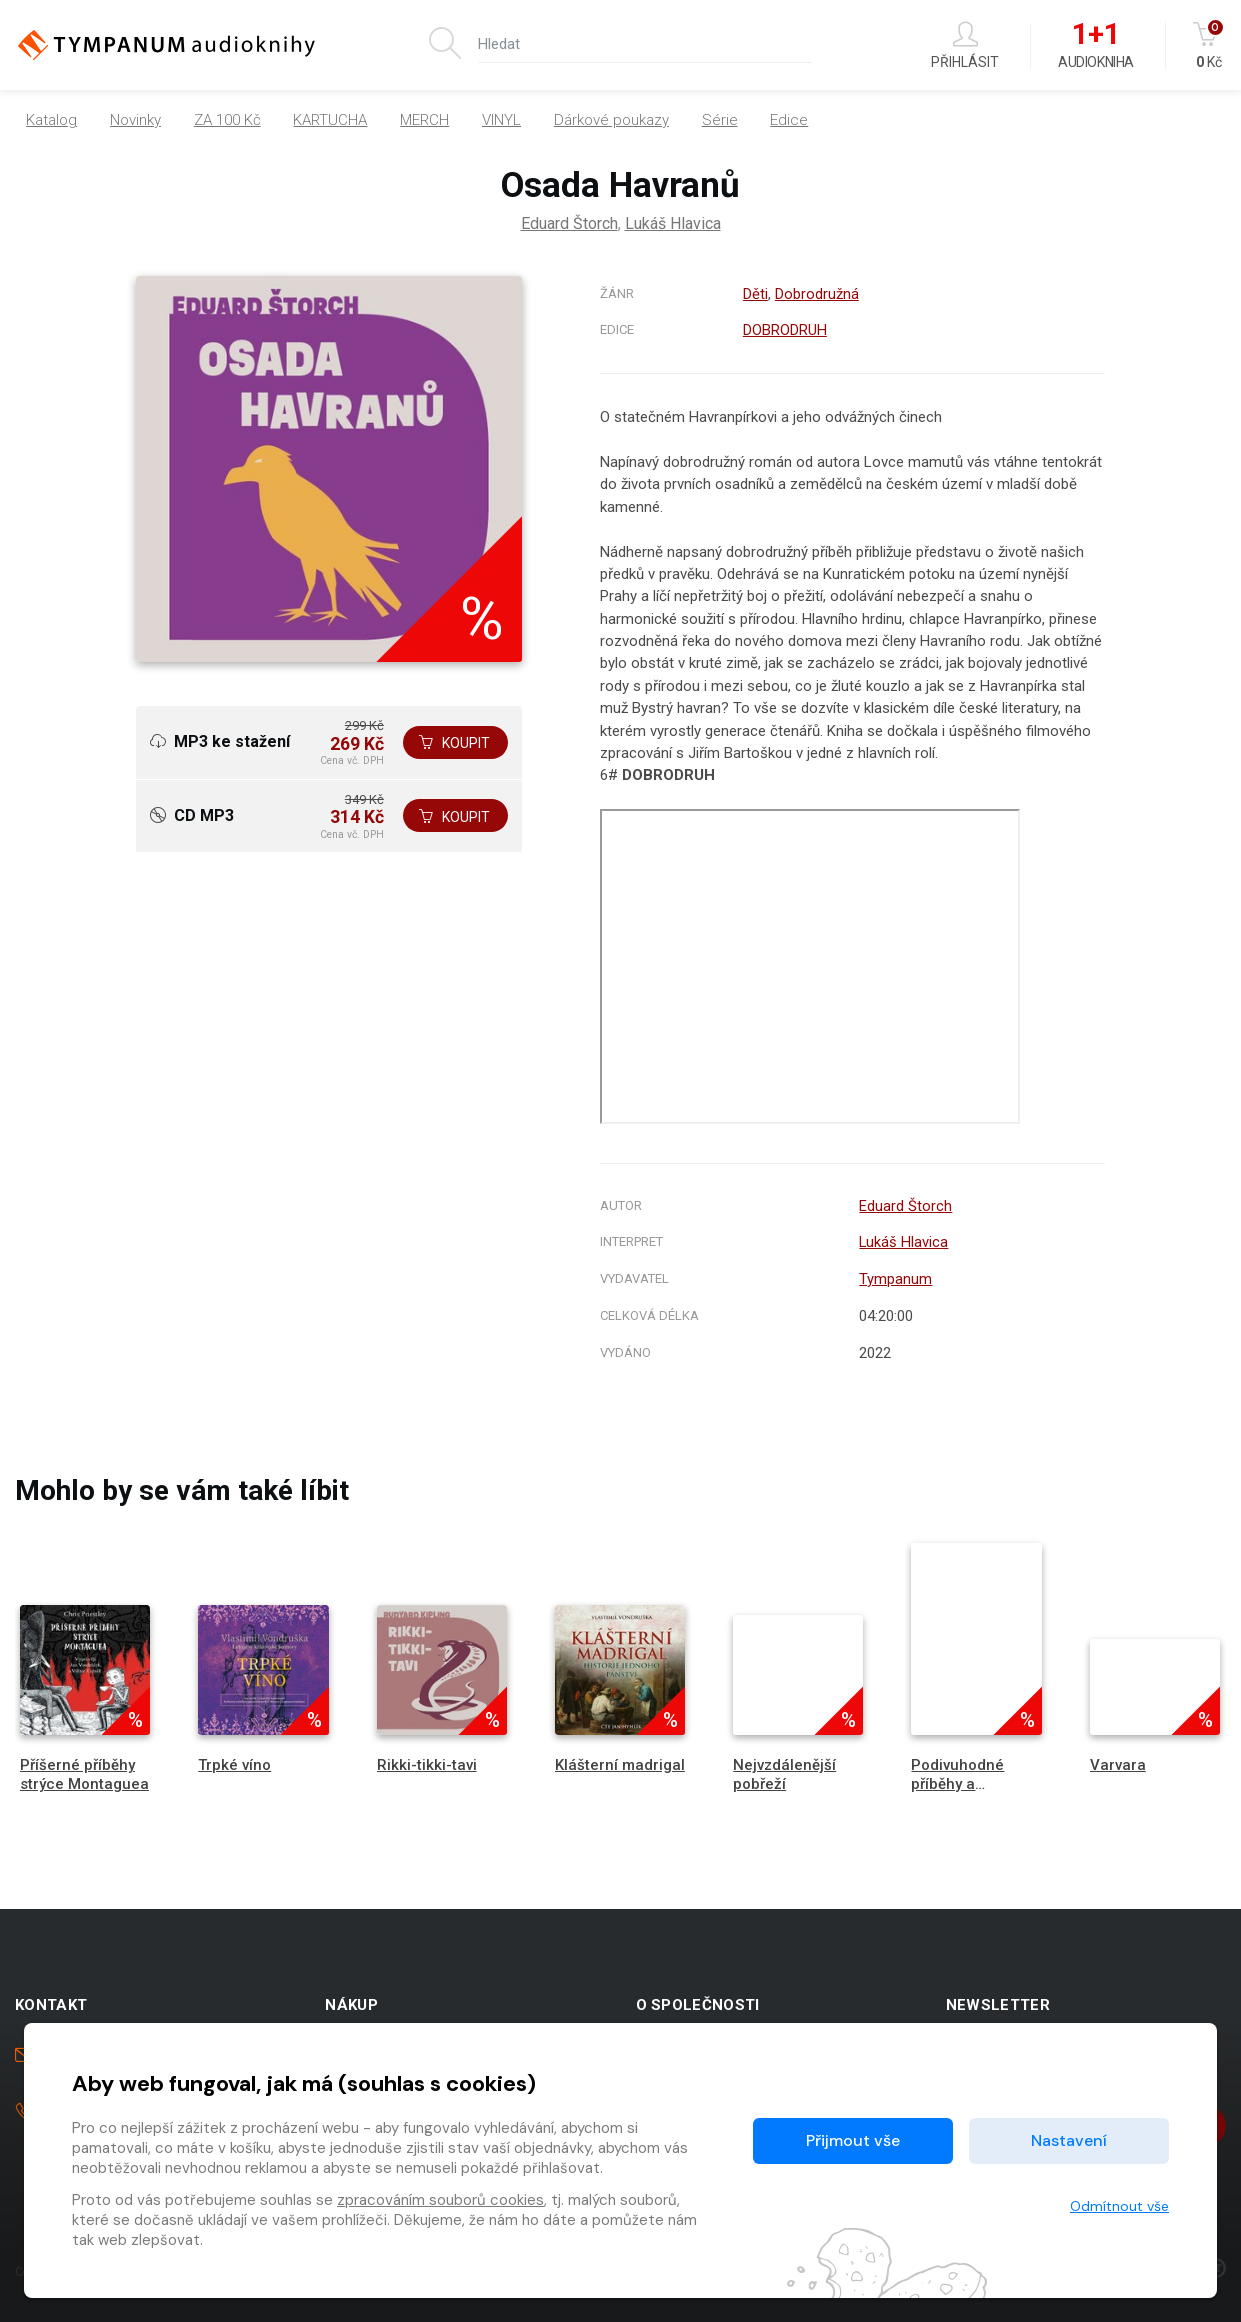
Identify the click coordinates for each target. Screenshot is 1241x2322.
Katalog (51, 120)
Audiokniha (1095, 46)
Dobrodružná (817, 294)
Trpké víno (234, 1765)
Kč (1209, 45)
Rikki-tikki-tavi (427, 1765)
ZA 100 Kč (227, 120)
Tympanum (895, 1279)
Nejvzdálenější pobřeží (784, 1774)
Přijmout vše (853, 2140)
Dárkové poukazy (611, 120)
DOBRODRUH (785, 330)
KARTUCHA (330, 120)
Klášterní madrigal (620, 1765)
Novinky (135, 120)
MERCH (424, 120)
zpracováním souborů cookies (440, 2200)
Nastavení (1069, 2140)
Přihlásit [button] (965, 45)
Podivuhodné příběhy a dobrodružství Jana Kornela (960, 1794)
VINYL (501, 120)
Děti (755, 294)
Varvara (1118, 1765)
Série (720, 120)
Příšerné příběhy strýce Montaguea (84, 1774)
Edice (789, 120)
